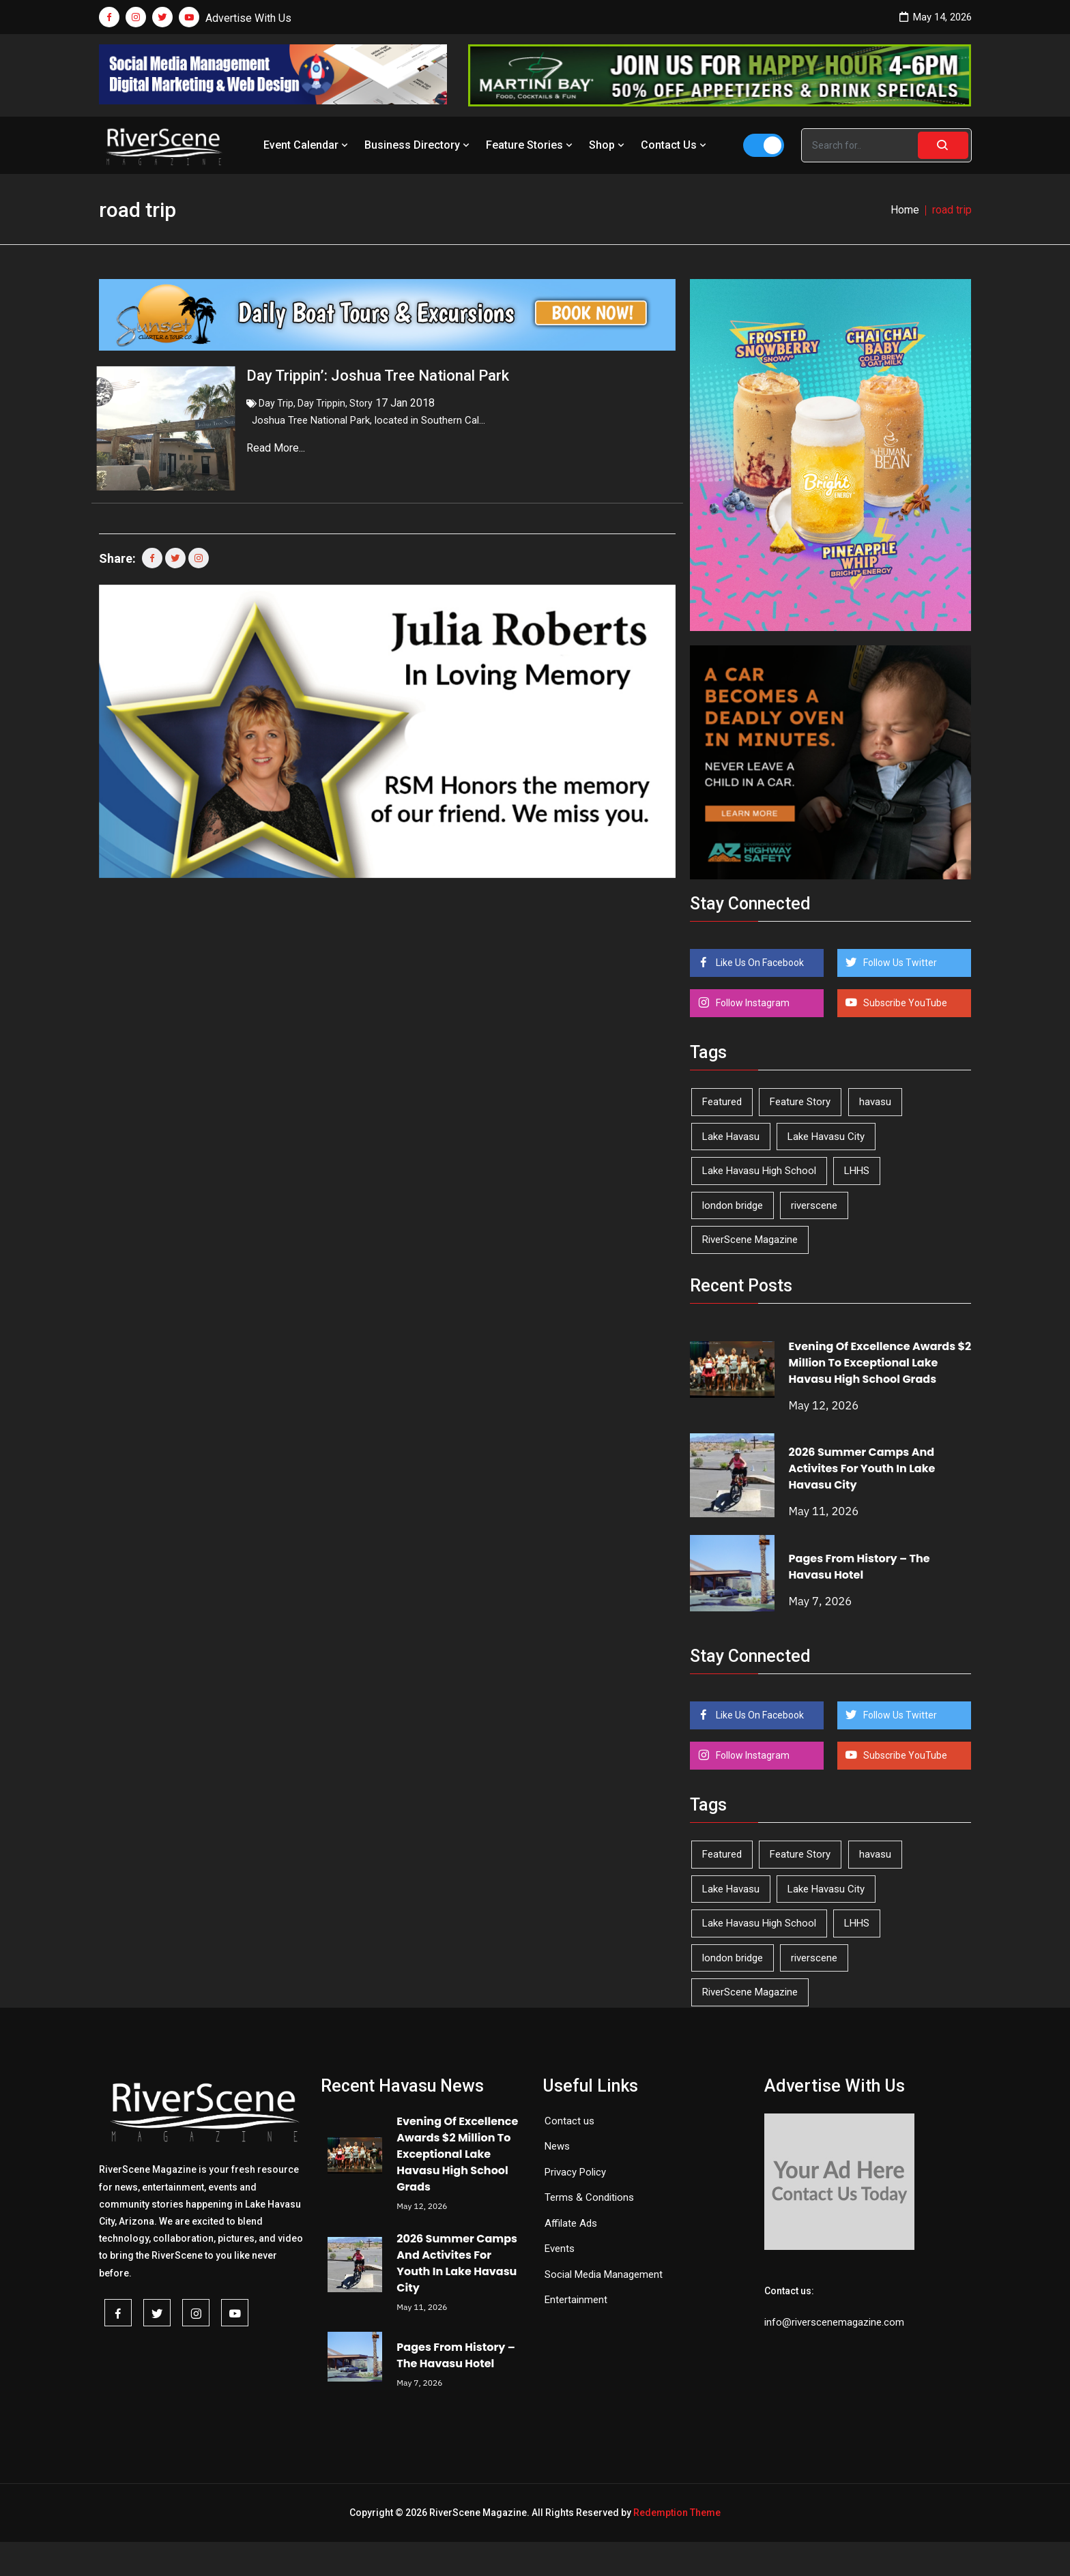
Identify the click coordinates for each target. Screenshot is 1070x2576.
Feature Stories (530, 144)
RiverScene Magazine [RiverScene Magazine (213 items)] (750, 1239)
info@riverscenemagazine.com (834, 2322)
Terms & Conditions (589, 2197)
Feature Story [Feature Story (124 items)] (800, 1102)
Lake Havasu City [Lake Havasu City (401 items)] (826, 1136)
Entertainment (576, 2300)
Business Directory (418, 144)
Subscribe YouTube (904, 1002)
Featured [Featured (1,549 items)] (722, 1102)
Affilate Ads (571, 2223)
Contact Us (675, 144)
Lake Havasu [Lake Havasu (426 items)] (731, 1136)
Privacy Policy (575, 2172)
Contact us (569, 2121)
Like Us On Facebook (759, 962)
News (557, 2146)
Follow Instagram (752, 1002)
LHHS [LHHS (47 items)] (856, 1171)
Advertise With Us (248, 18)
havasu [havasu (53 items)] (875, 1102)
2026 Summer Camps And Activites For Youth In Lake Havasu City (862, 1468)
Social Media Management (604, 2274)
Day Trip (276, 403)
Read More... (277, 447)
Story (361, 403)
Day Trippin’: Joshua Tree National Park (377, 375)
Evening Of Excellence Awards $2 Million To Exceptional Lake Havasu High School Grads (880, 1362)
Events (560, 2248)
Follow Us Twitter (899, 962)
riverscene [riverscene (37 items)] (814, 1205)
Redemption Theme (677, 2512)
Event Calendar (307, 144)
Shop (608, 144)
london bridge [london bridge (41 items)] (732, 1205)
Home (905, 209)
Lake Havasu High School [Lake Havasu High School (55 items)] (759, 1171)
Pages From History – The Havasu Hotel (859, 1567)
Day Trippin (321, 403)
